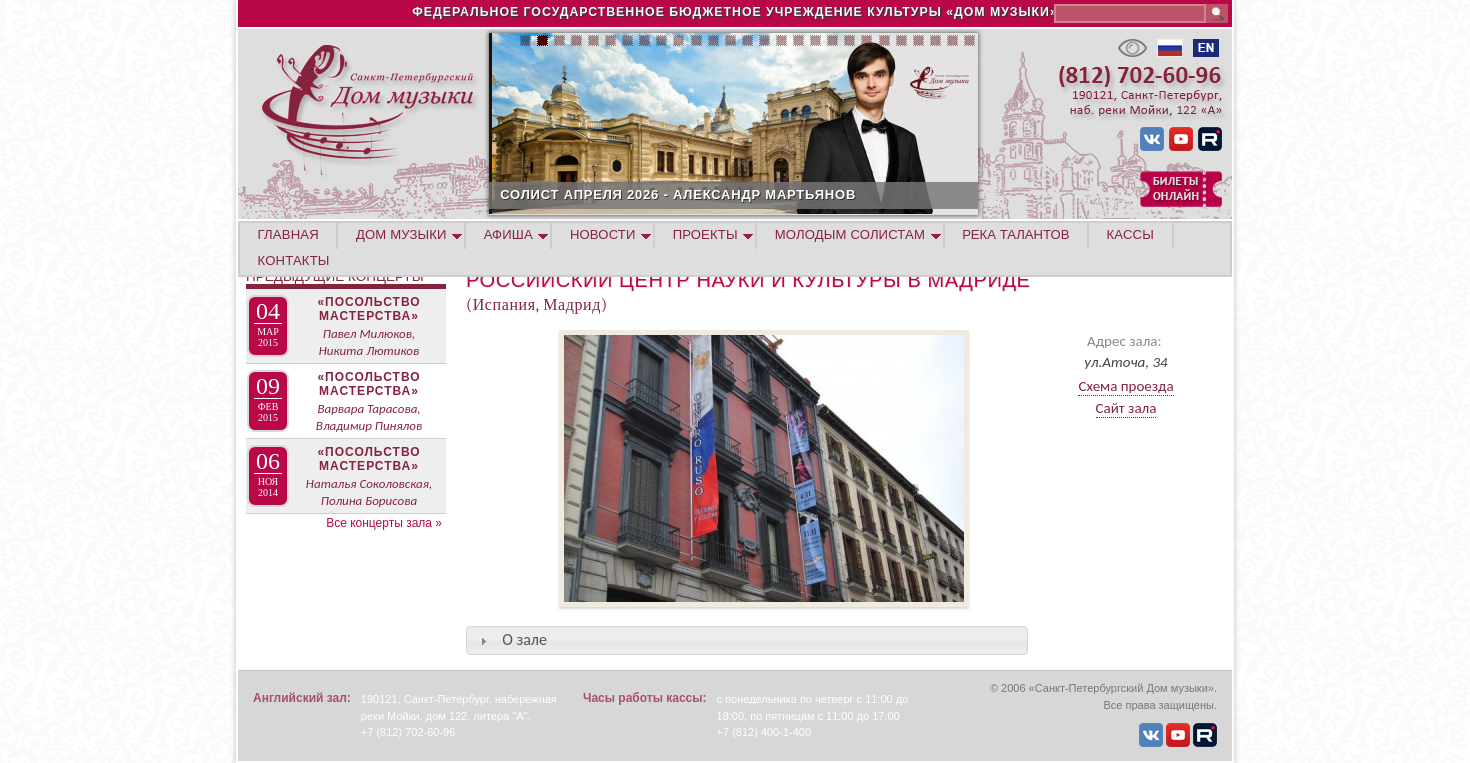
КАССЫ (1130, 234)
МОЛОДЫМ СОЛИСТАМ (850, 234)
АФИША (508, 234)
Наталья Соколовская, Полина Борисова (369, 492)
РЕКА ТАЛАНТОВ (1015, 234)
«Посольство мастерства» (368, 309)
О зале (524, 639)
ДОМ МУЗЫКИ (401, 234)
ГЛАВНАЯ (288, 234)
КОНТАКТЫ (294, 260)
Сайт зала (1126, 408)
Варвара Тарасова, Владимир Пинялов (369, 417)
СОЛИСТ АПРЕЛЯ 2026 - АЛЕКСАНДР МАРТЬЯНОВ (752, 194)
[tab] (747, 640)
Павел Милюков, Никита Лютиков (369, 342)
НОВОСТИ (603, 234)
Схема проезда (1125, 386)
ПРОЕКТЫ (705, 234)
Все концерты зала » (384, 523)
